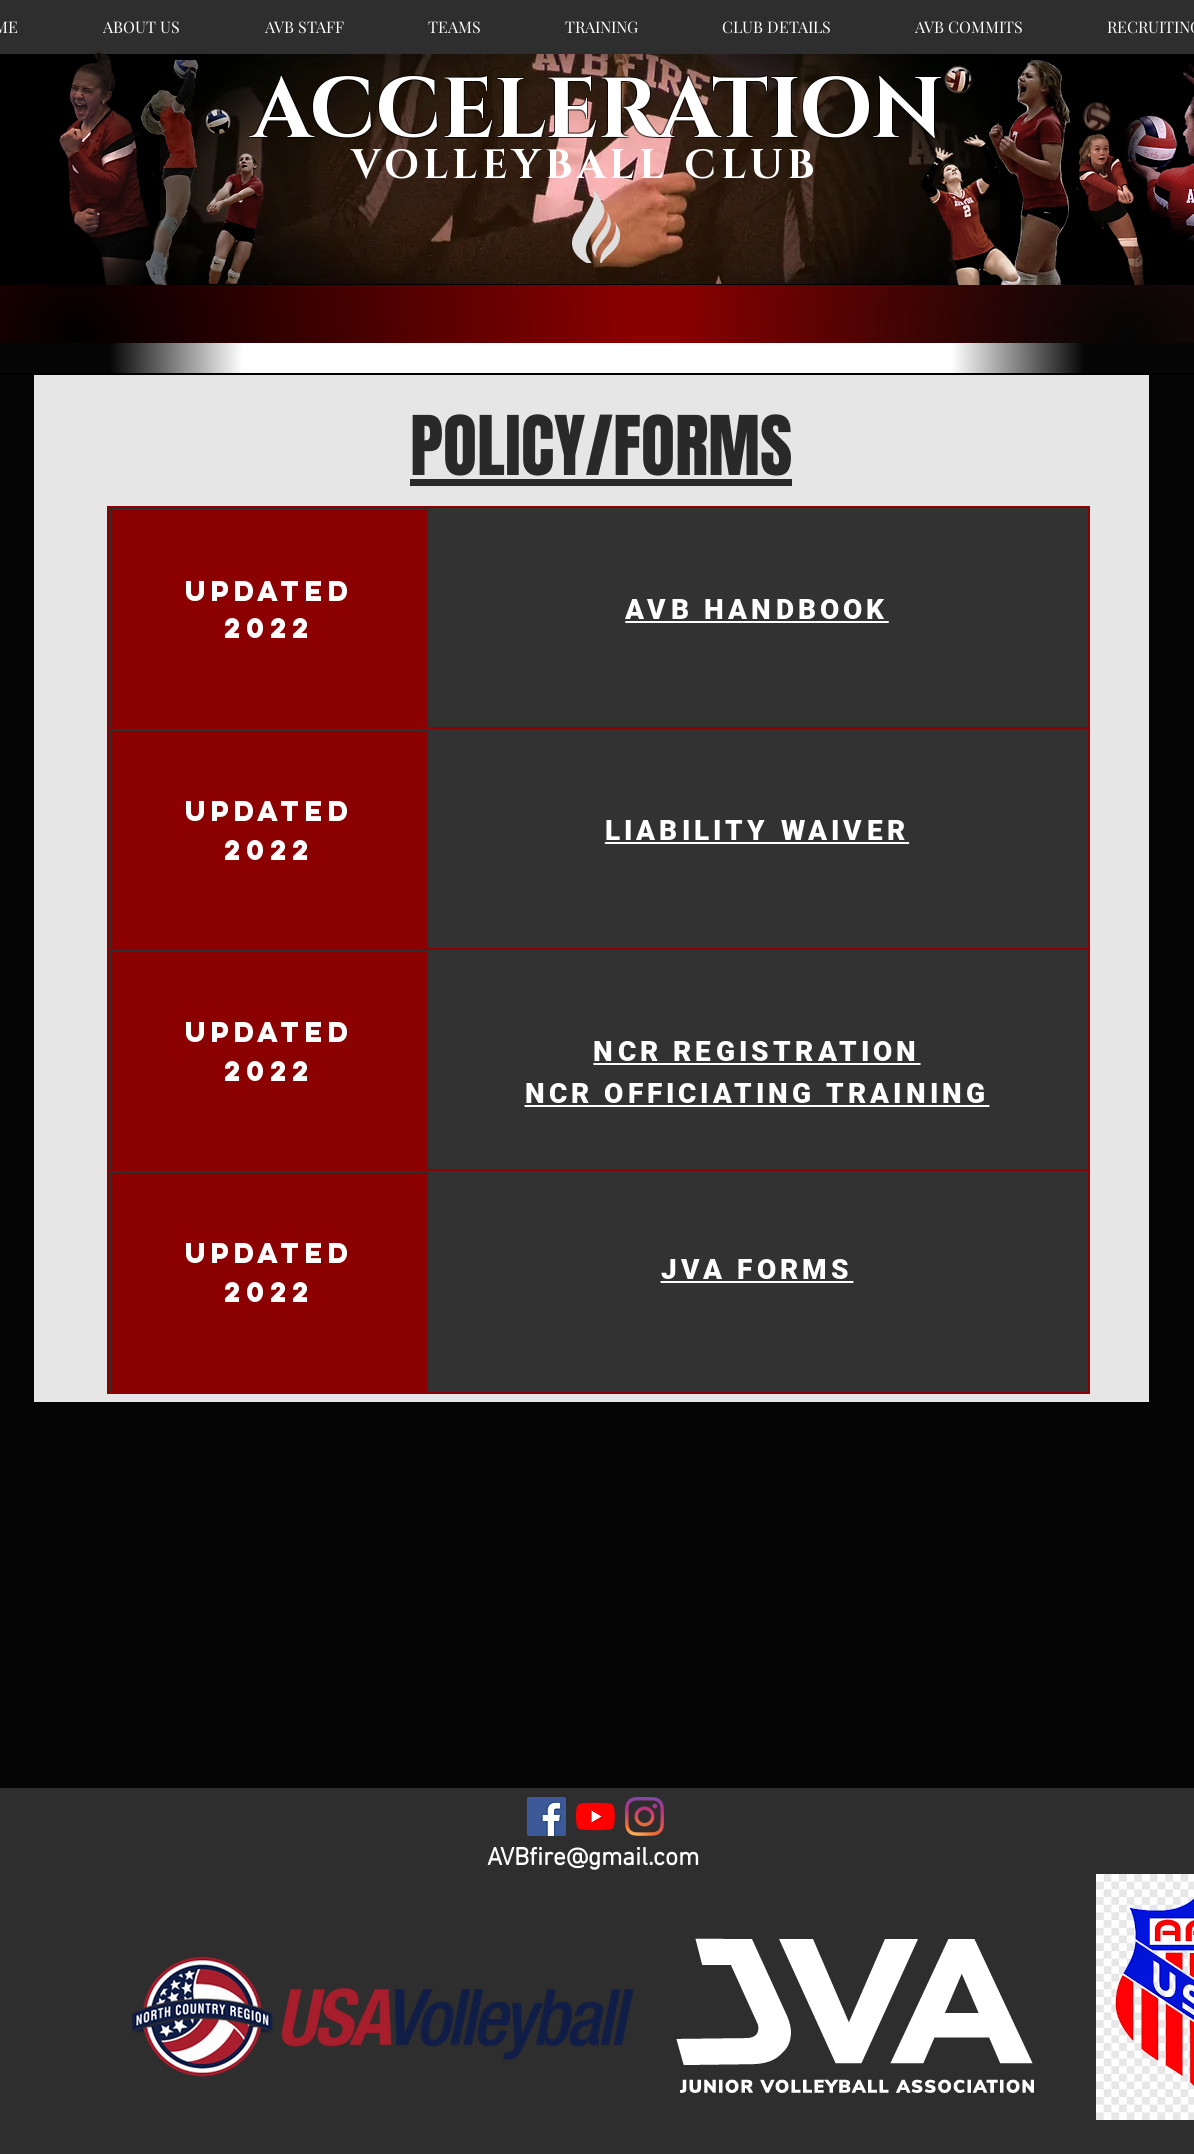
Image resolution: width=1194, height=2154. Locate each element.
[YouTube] (595, 1816)
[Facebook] (546, 1816)
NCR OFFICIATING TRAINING (757, 1093)
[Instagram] (644, 1816)
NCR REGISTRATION (756, 1051)
